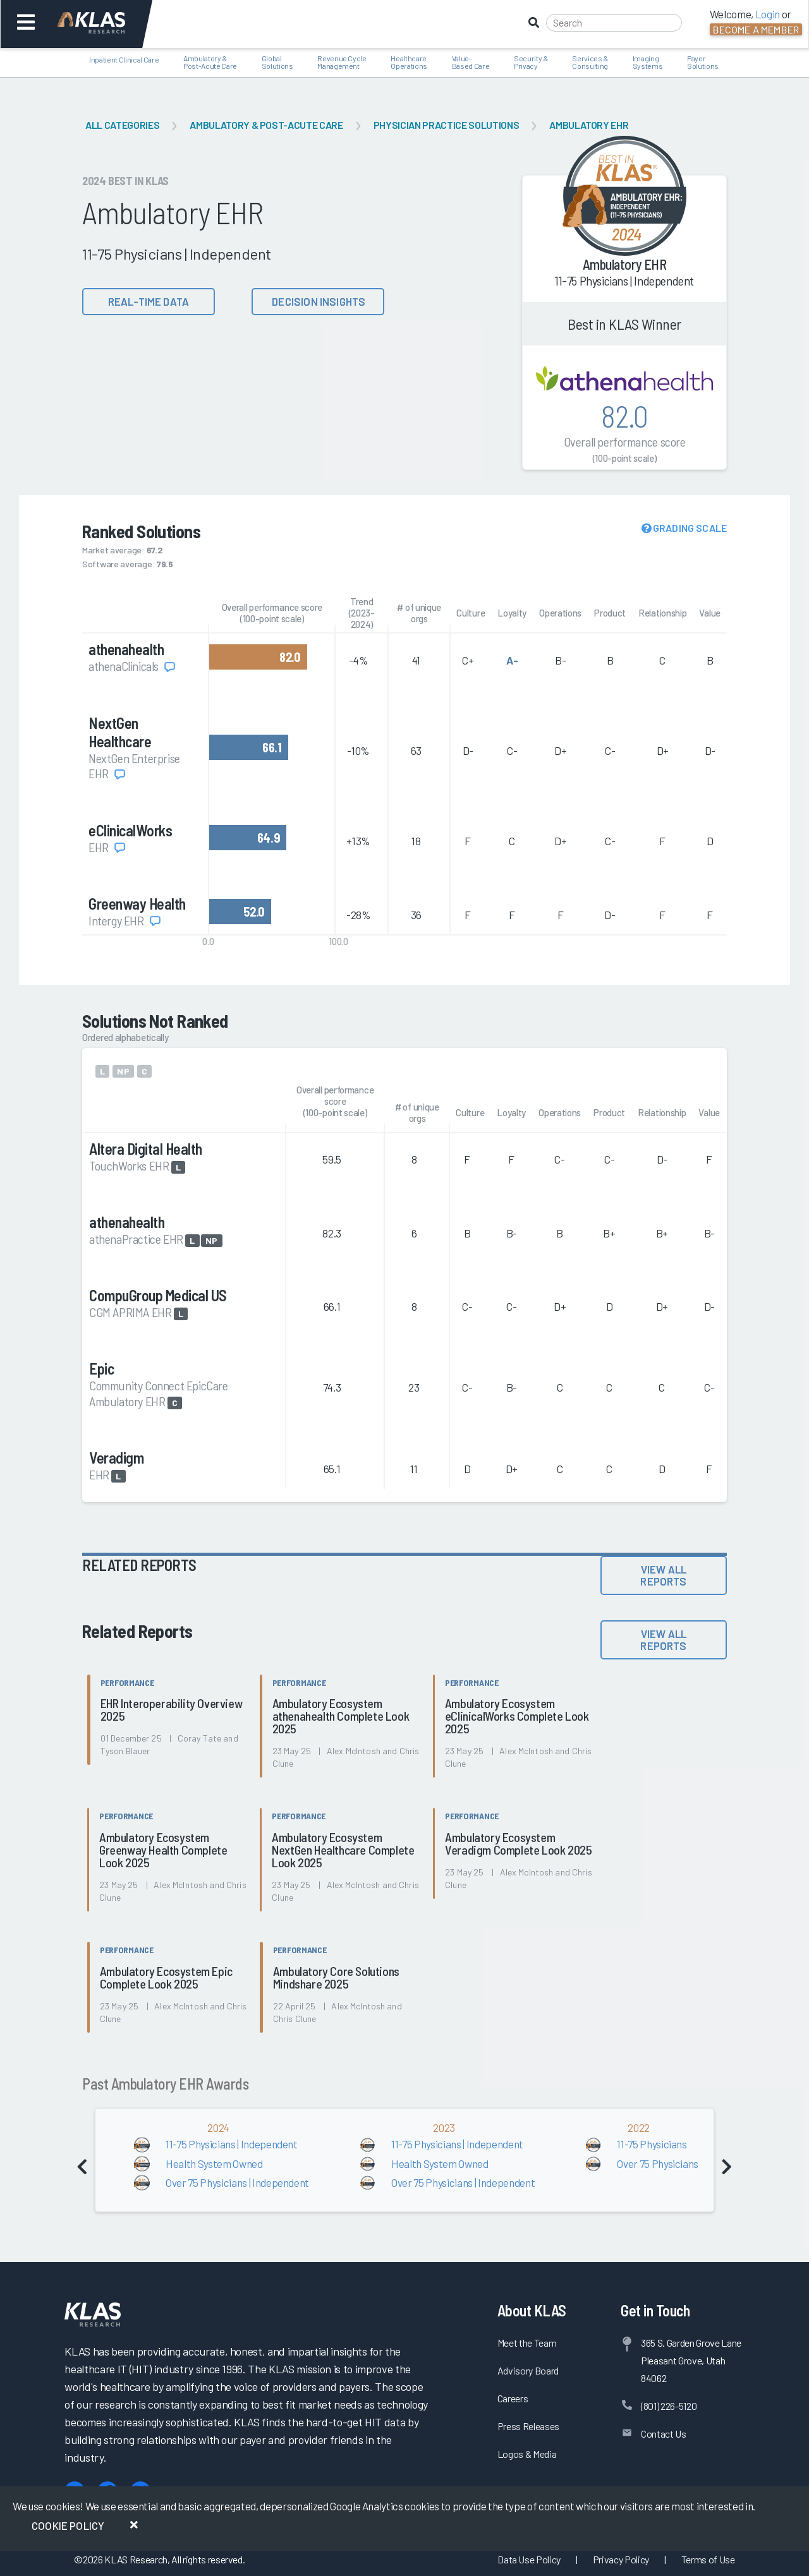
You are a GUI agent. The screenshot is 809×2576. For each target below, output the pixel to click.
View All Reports (663, 1575)
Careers (512, 2398)
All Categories (122, 125)
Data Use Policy (529, 2559)
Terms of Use (708, 2559)
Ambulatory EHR (588, 125)
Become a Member (756, 29)
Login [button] (767, 14)
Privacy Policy (621, 2559)
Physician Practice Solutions (446, 125)
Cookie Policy (68, 2525)
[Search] (614, 23)
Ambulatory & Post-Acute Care (266, 125)
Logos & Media (527, 2454)
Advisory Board (528, 2370)
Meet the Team (527, 2343)
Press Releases (528, 2426)
